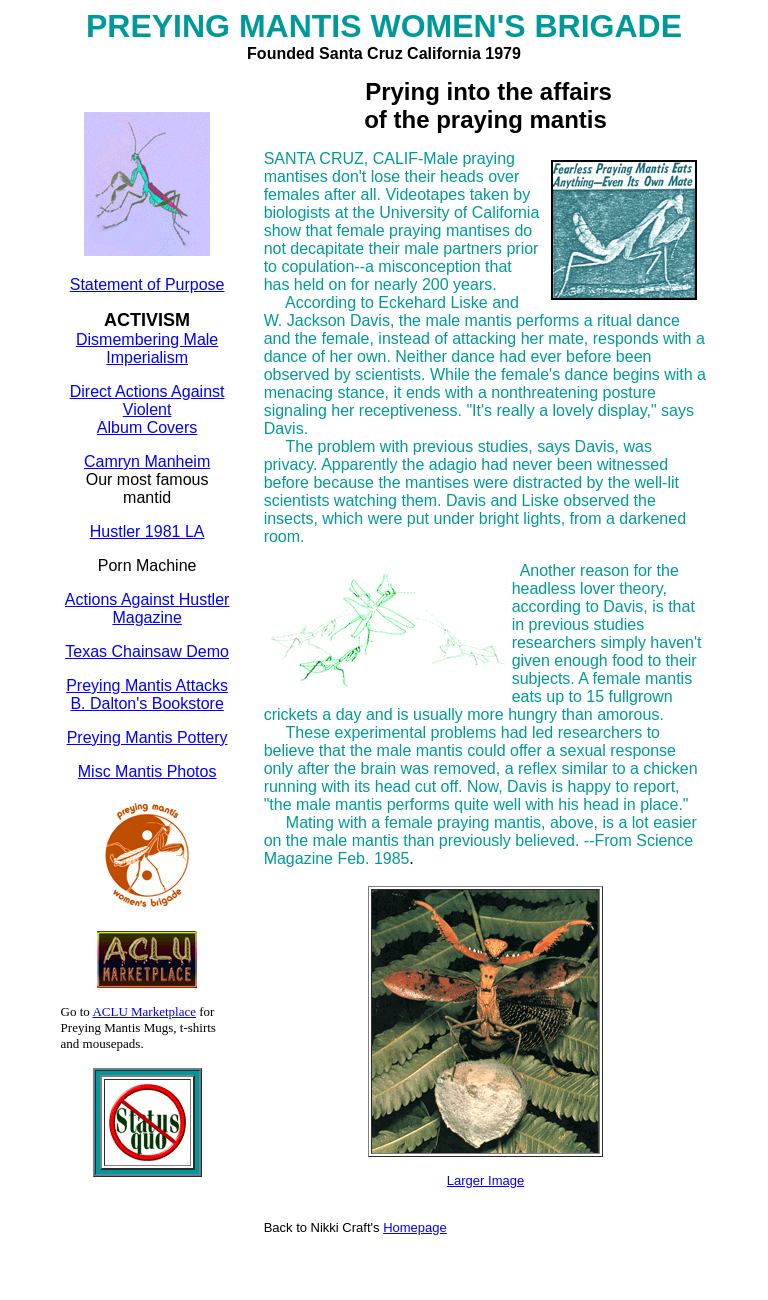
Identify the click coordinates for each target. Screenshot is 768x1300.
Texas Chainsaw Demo (147, 651)
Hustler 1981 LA (147, 531)
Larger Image (485, 1180)
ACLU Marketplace (144, 1011)
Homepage (415, 1227)
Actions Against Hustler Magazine (147, 608)
